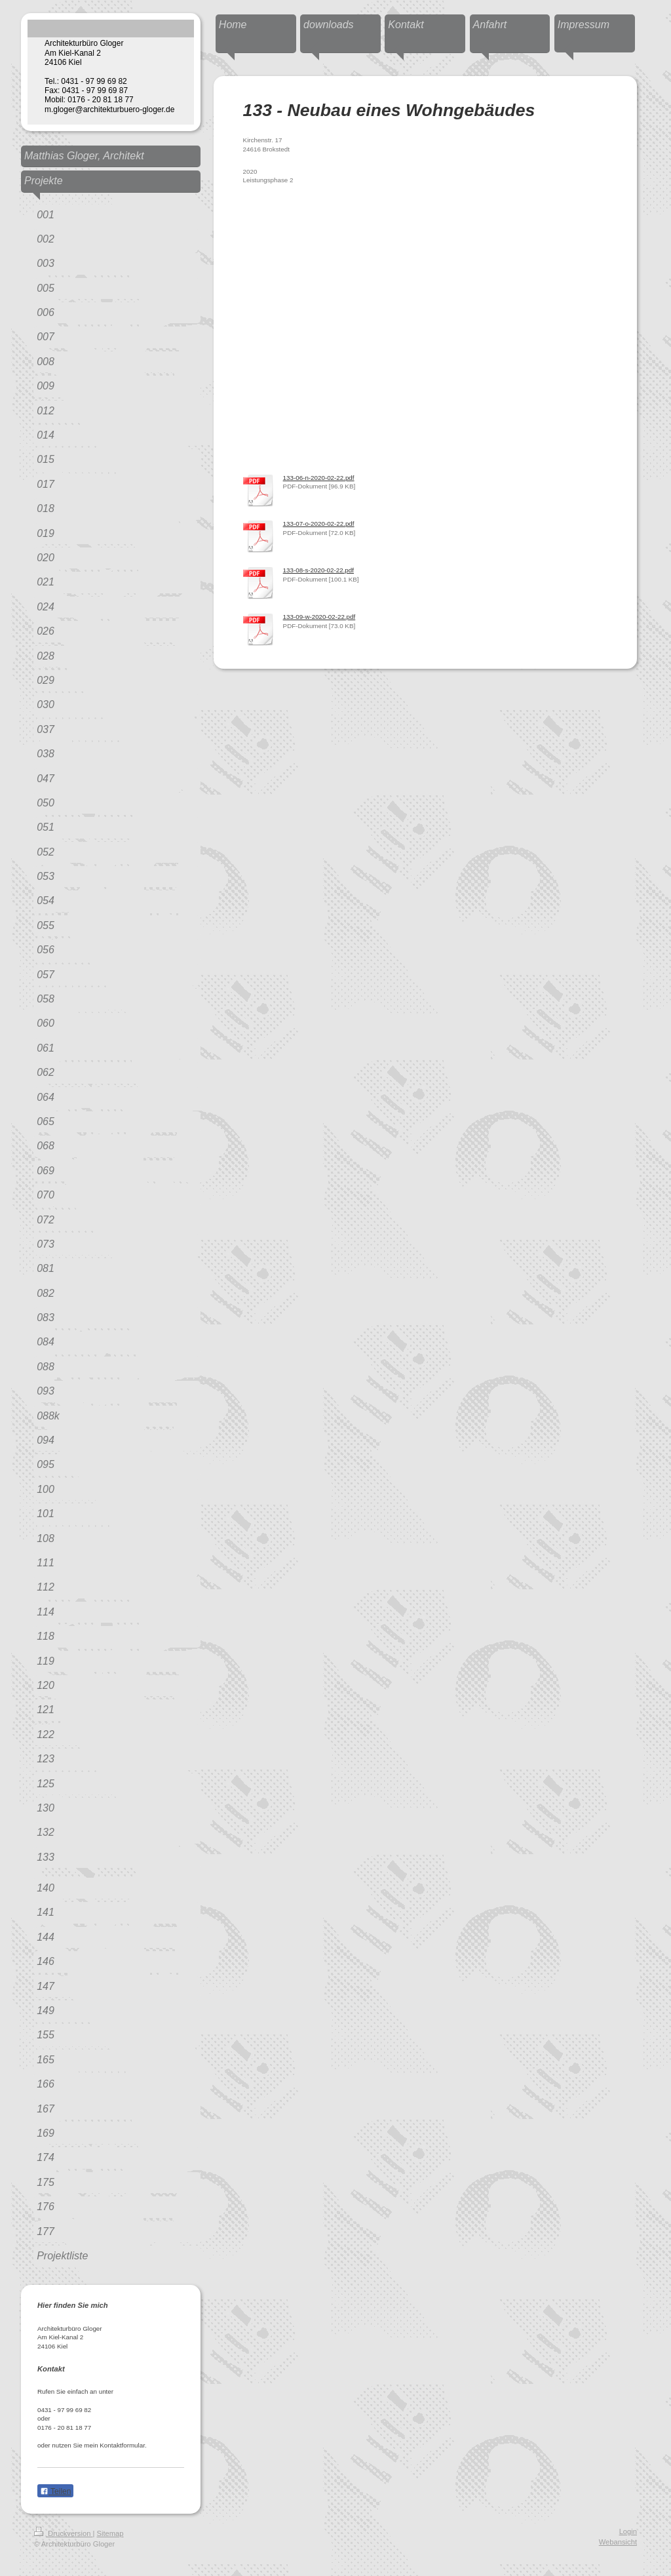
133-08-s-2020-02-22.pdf (318, 570)
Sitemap (110, 2533)
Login (628, 2531)
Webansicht (618, 2542)
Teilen (55, 2491)
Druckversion (63, 2533)
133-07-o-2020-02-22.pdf (319, 523)
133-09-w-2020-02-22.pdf (319, 616)
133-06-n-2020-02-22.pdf (319, 477)
